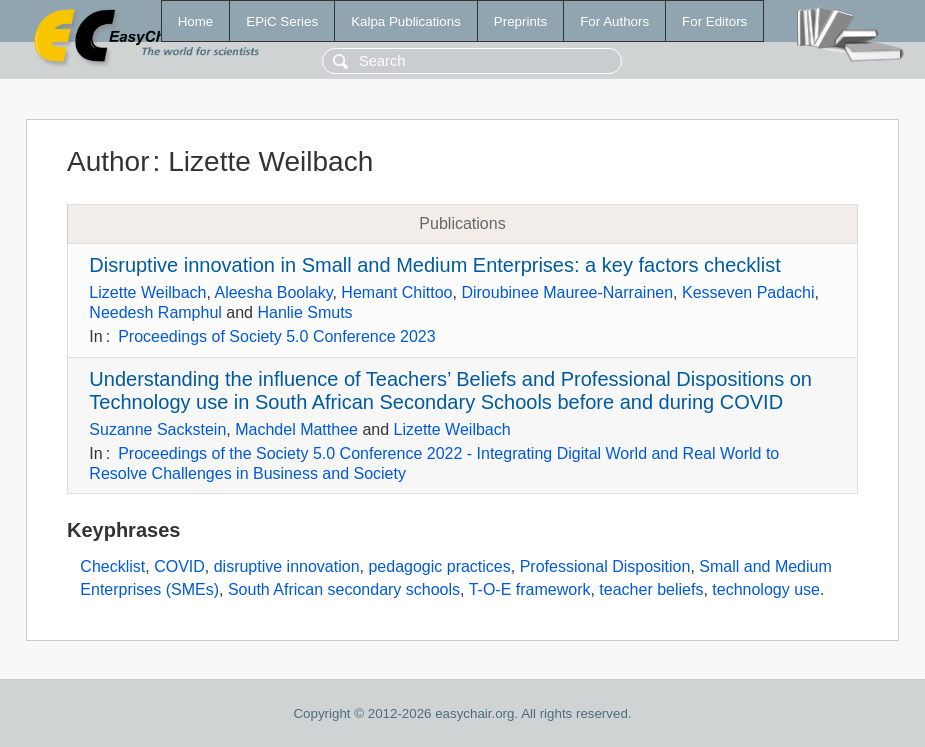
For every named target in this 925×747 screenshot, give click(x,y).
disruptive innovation (287, 566)
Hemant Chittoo (396, 292)
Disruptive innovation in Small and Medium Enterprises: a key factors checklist (434, 265)
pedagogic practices (439, 566)
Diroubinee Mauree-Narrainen (567, 292)
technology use (766, 589)
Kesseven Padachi (748, 292)
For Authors (614, 21)
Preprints (520, 21)
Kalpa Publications (406, 21)
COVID (179, 566)
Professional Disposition (605, 566)
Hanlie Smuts (304, 312)
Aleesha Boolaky (273, 292)
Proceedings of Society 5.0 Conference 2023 (277, 336)
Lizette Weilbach (147, 292)
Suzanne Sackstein (157, 429)
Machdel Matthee (296, 429)
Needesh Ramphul (155, 312)
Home (196, 21)
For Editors (714, 21)
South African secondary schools (344, 589)
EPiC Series (282, 21)
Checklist (112, 566)
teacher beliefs (651, 589)
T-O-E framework (530, 589)
